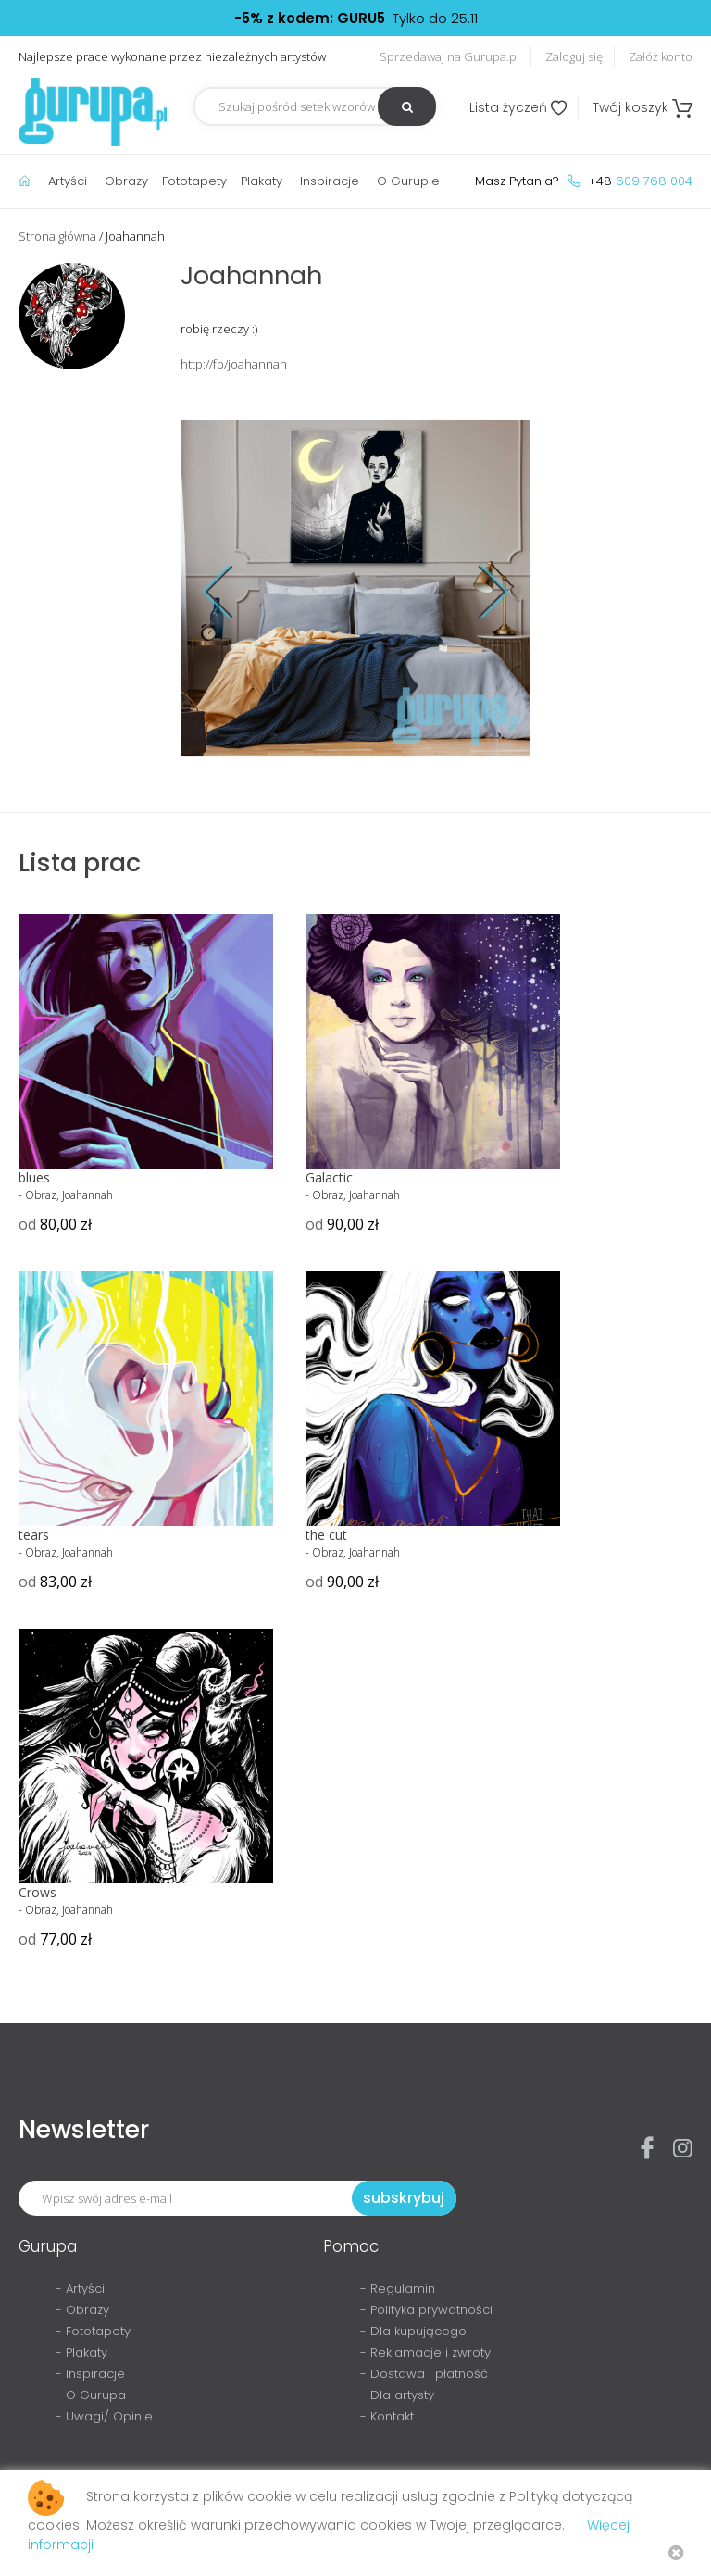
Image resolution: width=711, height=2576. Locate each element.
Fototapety (194, 181)
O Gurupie (408, 181)
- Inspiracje (90, 2373)
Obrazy (126, 181)
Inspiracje (329, 181)
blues (34, 1177)
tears (34, 1535)
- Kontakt (387, 2416)
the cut (326, 1535)
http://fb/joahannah (234, 364)
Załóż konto (660, 56)
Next (480, 591)
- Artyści (80, 2288)
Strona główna (57, 236)
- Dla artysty (397, 2395)
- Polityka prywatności (426, 2310)
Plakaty (261, 181)
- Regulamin (397, 2288)
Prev (232, 591)
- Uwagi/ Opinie (104, 2416)
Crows (37, 1892)
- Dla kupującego (413, 2331)
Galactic (329, 1177)
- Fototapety (93, 2331)
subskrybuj (403, 2197)
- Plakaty (81, 2352)
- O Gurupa (91, 2395)
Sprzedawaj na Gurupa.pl (449, 56)
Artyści (67, 181)
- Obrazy (82, 2310)
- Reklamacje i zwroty (425, 2352)
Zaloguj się (574, 56)
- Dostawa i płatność (424, 2373)
